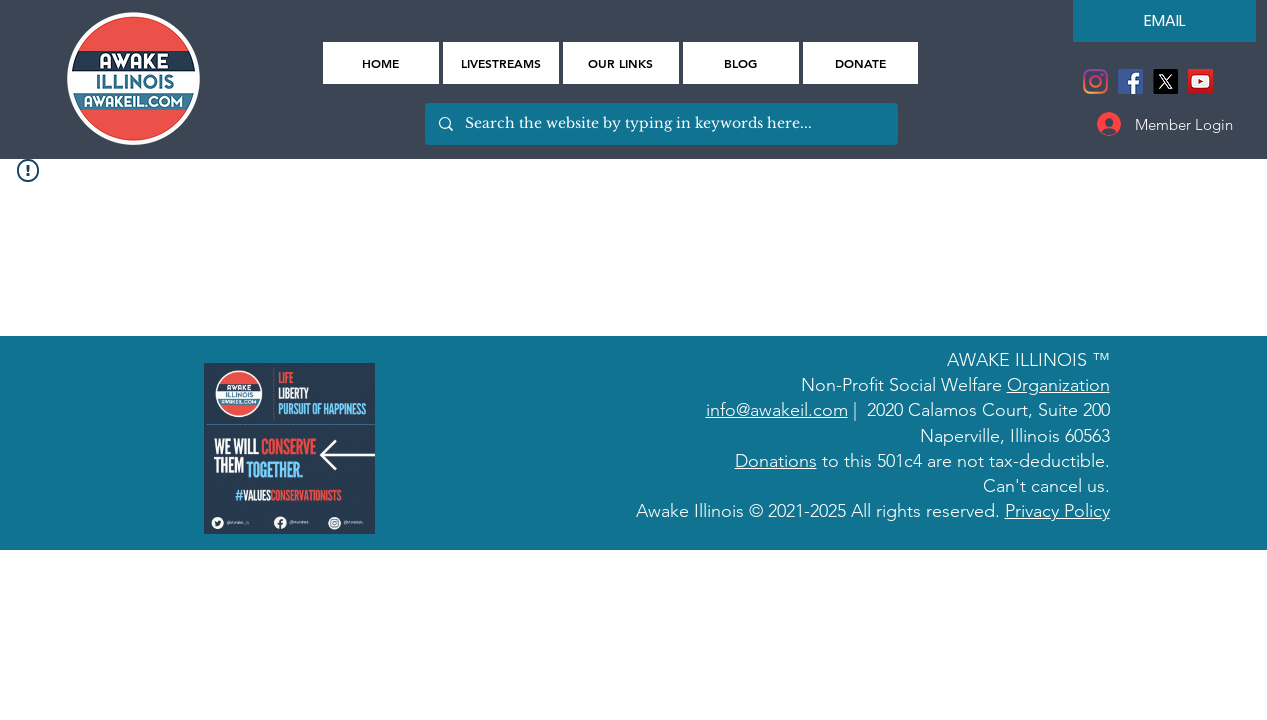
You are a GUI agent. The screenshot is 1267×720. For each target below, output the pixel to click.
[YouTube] (1200, 81)
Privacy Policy (1057, 511)
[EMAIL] (1164, 21)
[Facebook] (1130, 81)
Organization (1058, 385)
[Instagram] (1095, 81)
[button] (621, 63)
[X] (1165, 81)
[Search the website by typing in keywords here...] (660, 124)
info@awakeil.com (777, 410)
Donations (776, 461)
